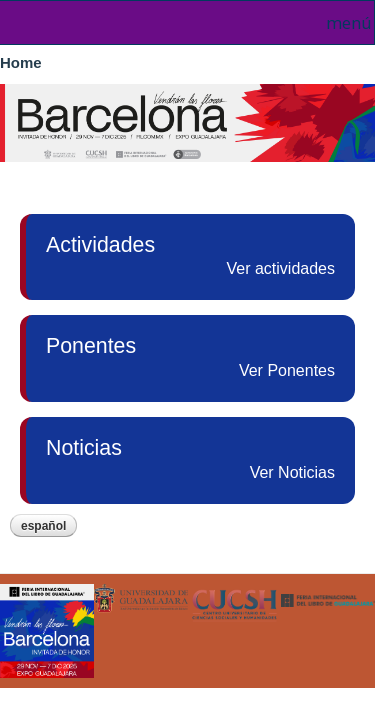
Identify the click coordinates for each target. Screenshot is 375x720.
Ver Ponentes (287, 370)
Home (21, 62)
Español (43, 526)
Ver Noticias (292, 472)
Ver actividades (280, 268)
